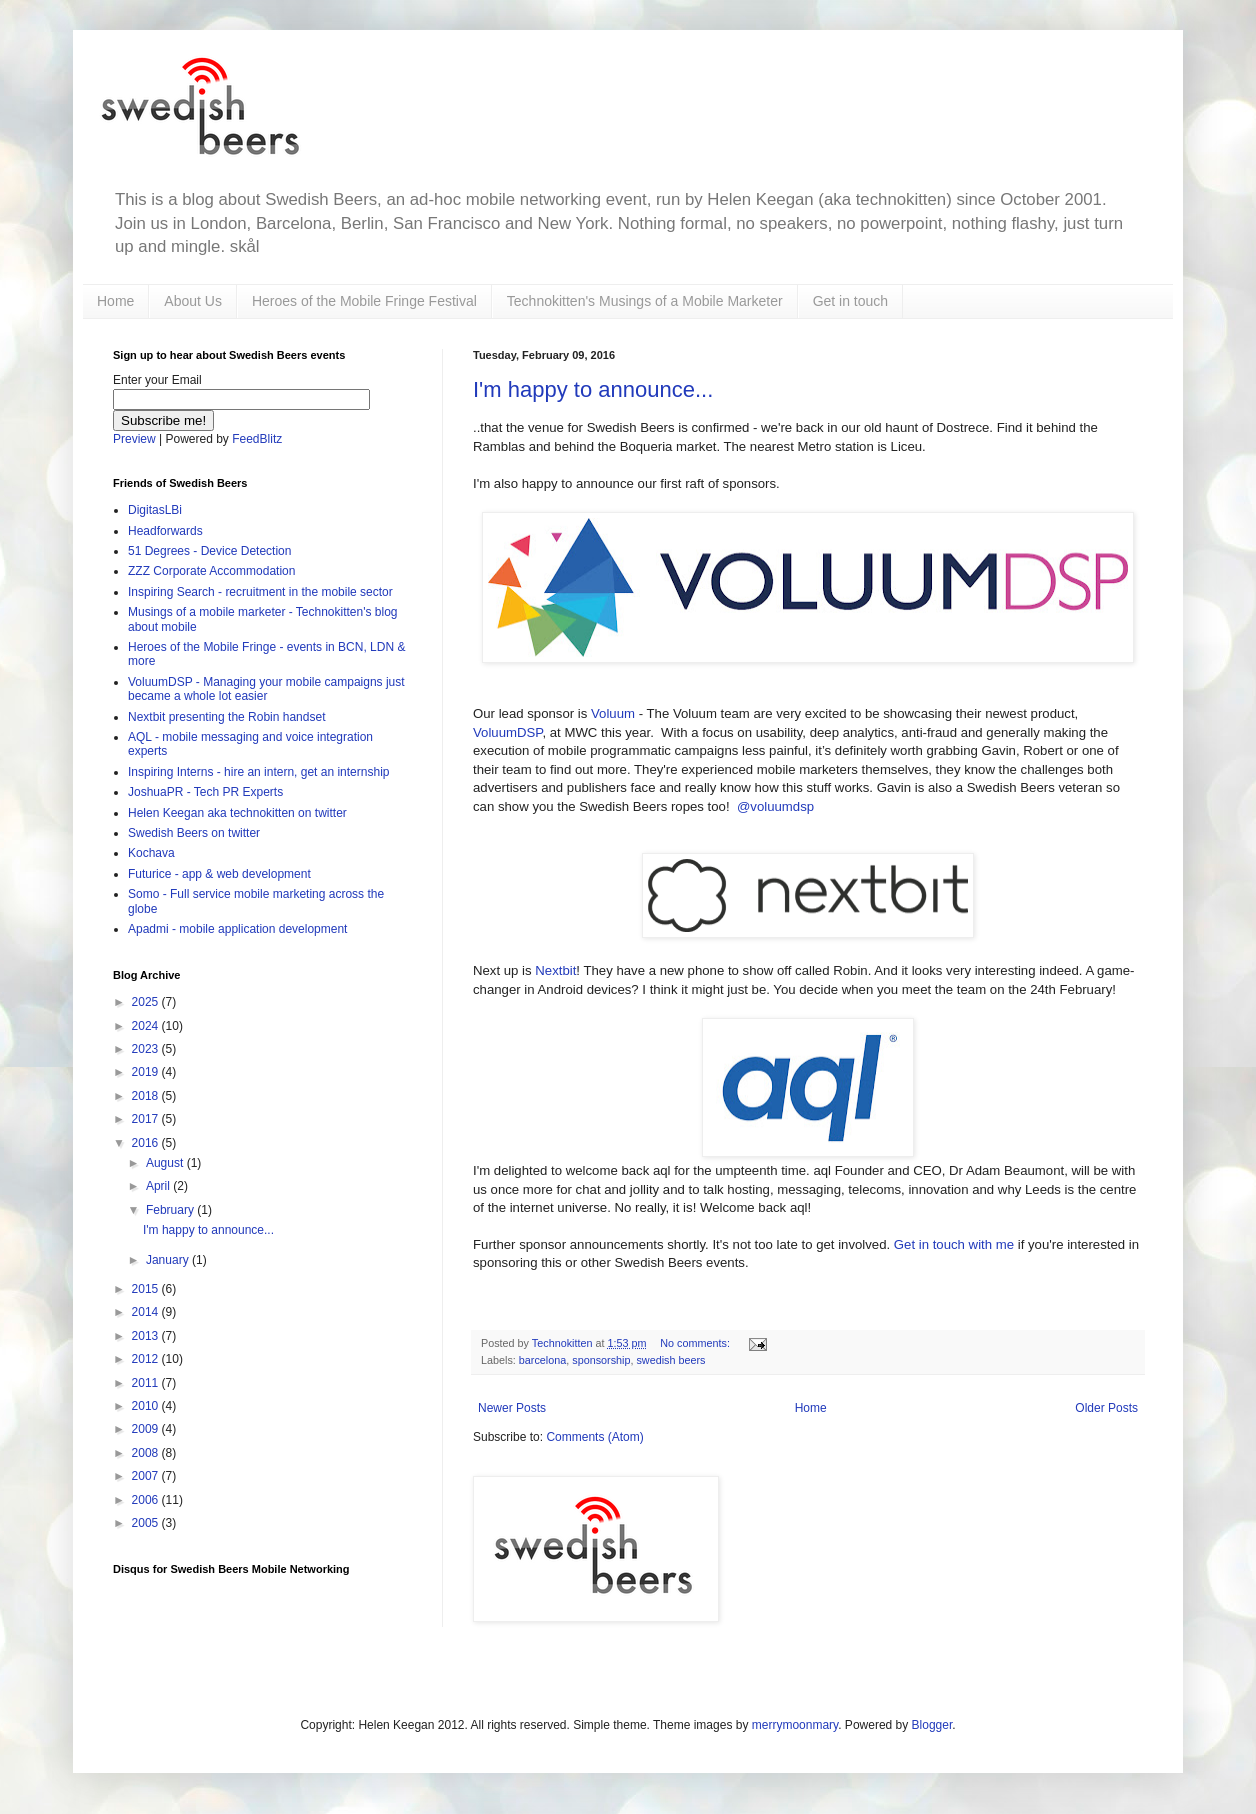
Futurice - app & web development (219, 874)
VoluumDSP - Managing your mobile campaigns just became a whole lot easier (266, 689)
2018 (147, 1096)
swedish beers (670, 1360)
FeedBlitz (257, 439)
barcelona (542, 1360)
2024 (147, 1026)
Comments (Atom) (594, 1437)
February (171, 1210)
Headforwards (165, 531)
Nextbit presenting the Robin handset (226, 717)
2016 (147, 1143)
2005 (147, 1523)
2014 (147, 1312)
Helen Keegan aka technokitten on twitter (237, 813)
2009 (147, 1429)
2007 (147, 1476)
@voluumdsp (775, 806)
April (159, 1186)
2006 (147, 1500)
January (169, 1260)
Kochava (151, 853)
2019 (147, 1072)
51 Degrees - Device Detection (209, 551)
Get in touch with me (954, 1244)
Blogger (932, 1725)
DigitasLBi (155, 510)
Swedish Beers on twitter (194, 833)
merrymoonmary (795, 1725)
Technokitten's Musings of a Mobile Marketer (645, 301)
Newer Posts (512, 1408)
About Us (193, 301)
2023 (147, 1049)
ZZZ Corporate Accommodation (211, 571)
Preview (134, 439)
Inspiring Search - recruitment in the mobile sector (260, 592)
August (166, 1163)
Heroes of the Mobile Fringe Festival (364, 301)
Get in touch (851, 301)
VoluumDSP (507, 732)
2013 (147, 1336)
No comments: (696, 1343)
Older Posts (1106, 1408)
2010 (147, 1406)
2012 (147, 1359)
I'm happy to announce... (593, 389)
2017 (147, 1119)
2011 (147, 1383)
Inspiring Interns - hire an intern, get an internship (258, 772)
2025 (147, 1002)
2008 (147, 1453)
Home (115, 301)
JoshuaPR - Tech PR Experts (205, 792)
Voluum (613, 713)
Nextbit (555, 970)
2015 (147, 1289)
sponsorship (601, 1360)
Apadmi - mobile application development (237, 929)
